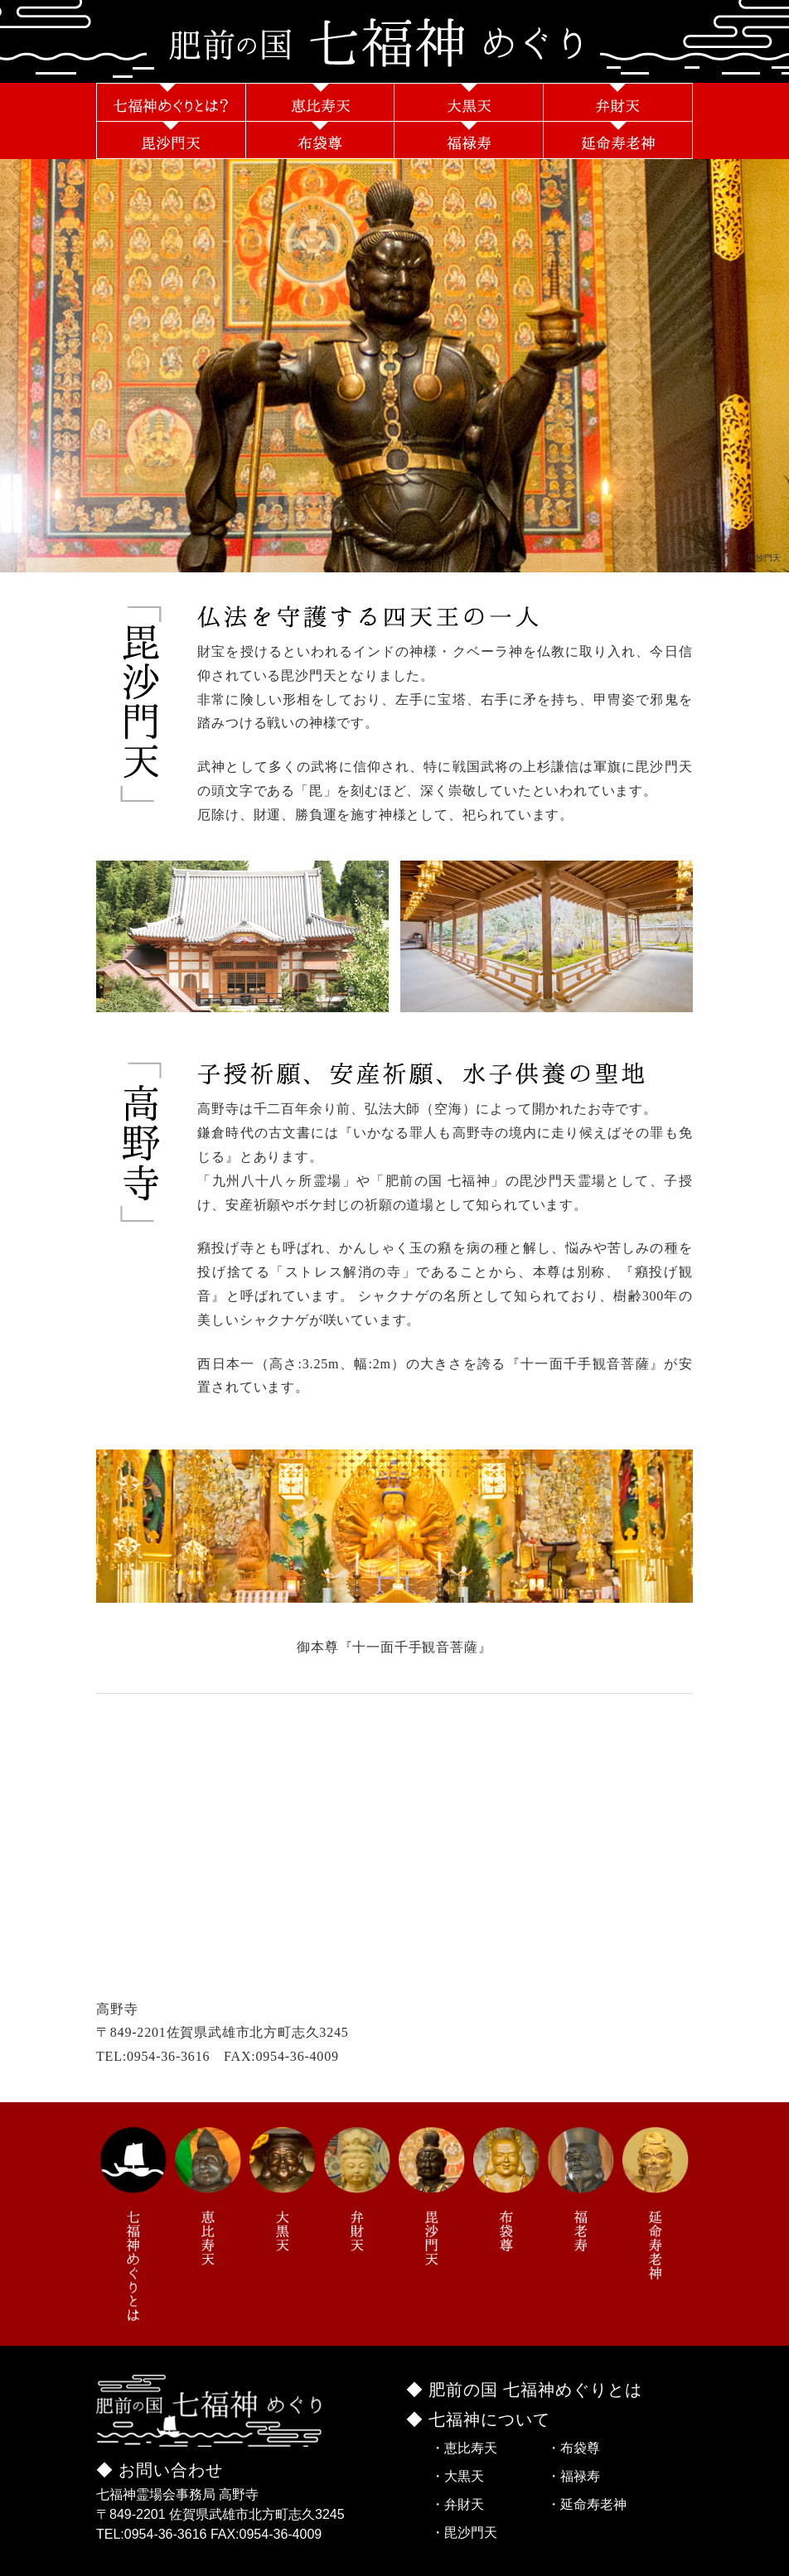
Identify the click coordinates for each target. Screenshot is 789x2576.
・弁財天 (457, 2504)
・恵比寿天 (464, 2448)
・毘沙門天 (464, 2532)
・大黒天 (457, 2476)
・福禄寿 (573, 2476)
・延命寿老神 (587, 2504)
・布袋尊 (573, 2448)
